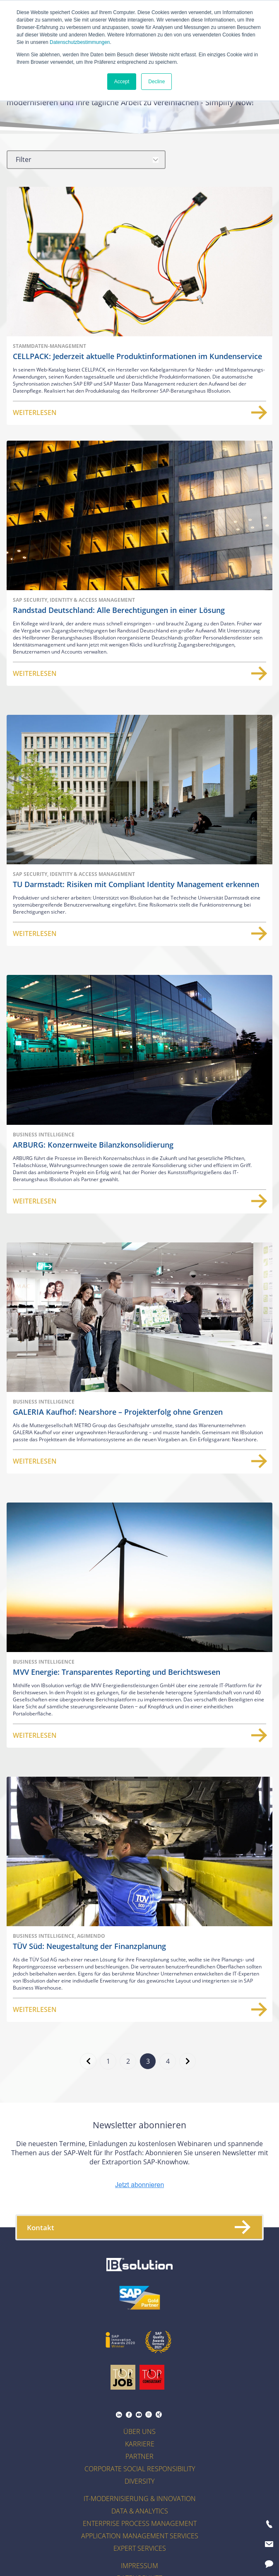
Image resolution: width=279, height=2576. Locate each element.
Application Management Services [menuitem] (139, 2535)
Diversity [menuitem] (139, 2481)
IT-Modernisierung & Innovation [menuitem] (140, 2498)
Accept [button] (122, 81)
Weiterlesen (139, 412)
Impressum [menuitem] (139, 2565)
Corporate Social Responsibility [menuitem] (139, 2468)
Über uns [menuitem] (139, 2431)
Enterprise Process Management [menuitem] (140, 2523)
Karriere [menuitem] (139, 2443)
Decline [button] (156, 81)
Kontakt (138, 2227)
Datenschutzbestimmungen (80, 42)
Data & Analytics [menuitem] (139, 2511)
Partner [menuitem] (139, 2456)
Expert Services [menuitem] (139, 2548)
